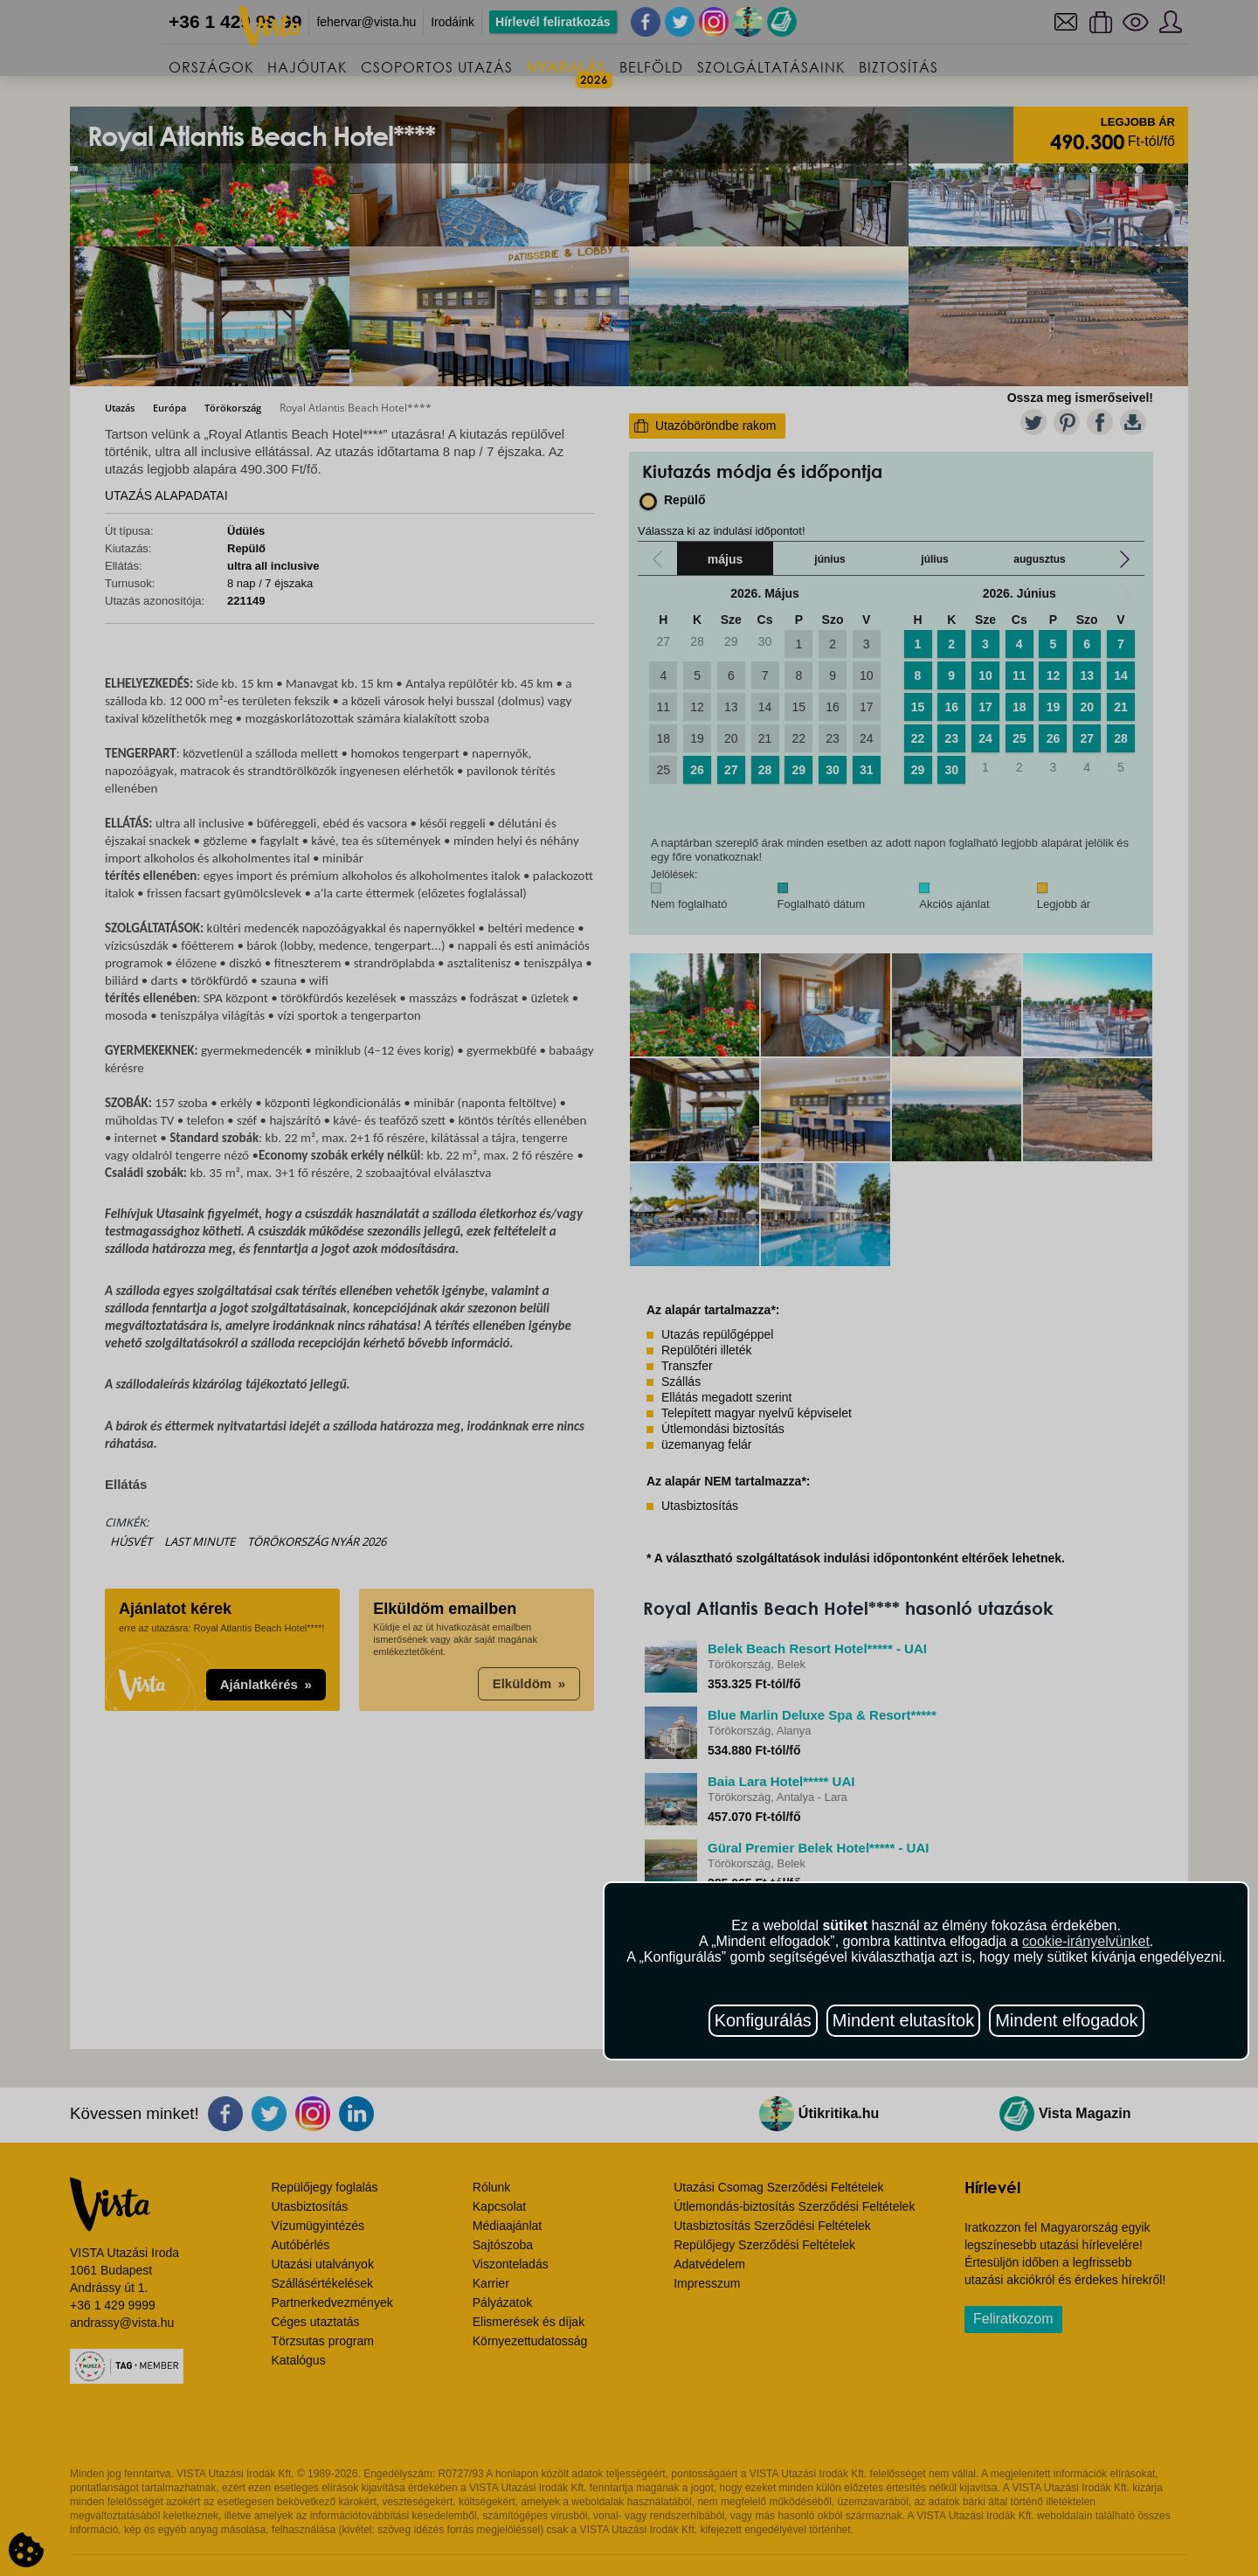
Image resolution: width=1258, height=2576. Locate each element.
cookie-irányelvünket (1086, 1941)
